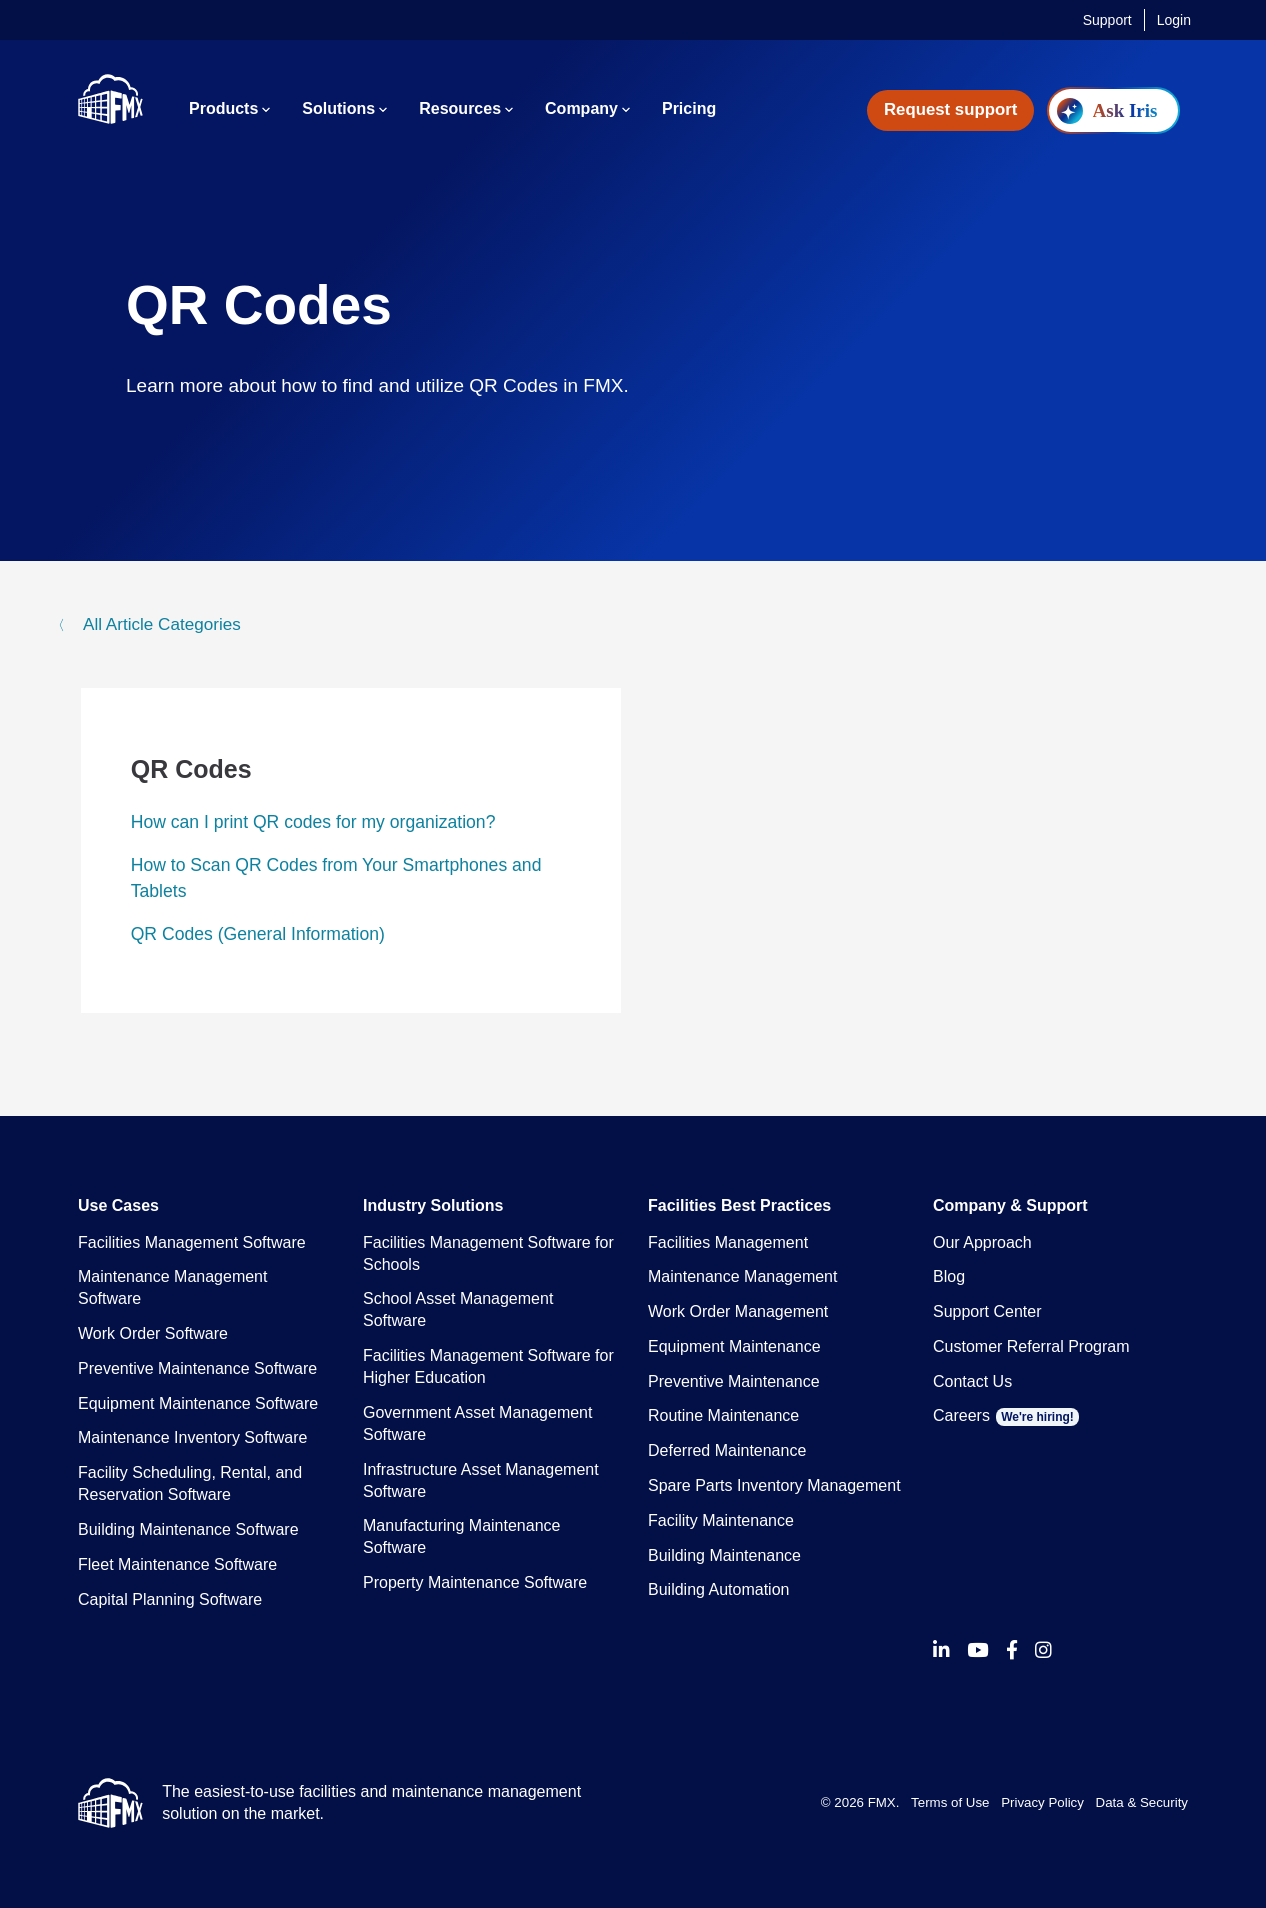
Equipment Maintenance (734, 1346)
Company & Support (1010, 1205)
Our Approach (982, 1242)
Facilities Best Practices (739, 1205)
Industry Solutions (433, 1205)
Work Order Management (738, 1311)
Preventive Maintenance (734, 1381)
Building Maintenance (724, 1555)
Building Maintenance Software (188, 1529)
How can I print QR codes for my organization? (313, 822)
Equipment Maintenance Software (198, 1403)
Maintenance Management (742, 1276)
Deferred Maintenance (727, 1450)
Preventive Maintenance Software (197, 1368)
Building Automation (718, 1589)
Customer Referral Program (1031, 1346)
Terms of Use (950, 1802)
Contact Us (972, 1381)
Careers (1006, 1415)
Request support (950, 109)
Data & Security (1142, 1802)
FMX (882, 1802)
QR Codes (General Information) (258, 934)
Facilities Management (728, 1242)
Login (1174, 20)
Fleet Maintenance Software (177, 1564)
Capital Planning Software (170, 1599)
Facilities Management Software (192, 1242)
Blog (949, 1276)
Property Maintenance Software (475, 1582)
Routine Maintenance (723, 1415)
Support (1107, 20)
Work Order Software (153, 1333)
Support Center (987, 1311)
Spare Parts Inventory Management (774, 1485)
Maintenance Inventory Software (192, 1437)
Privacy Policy (1042, 1802)
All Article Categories (159, 624)
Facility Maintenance (721, 1520)
